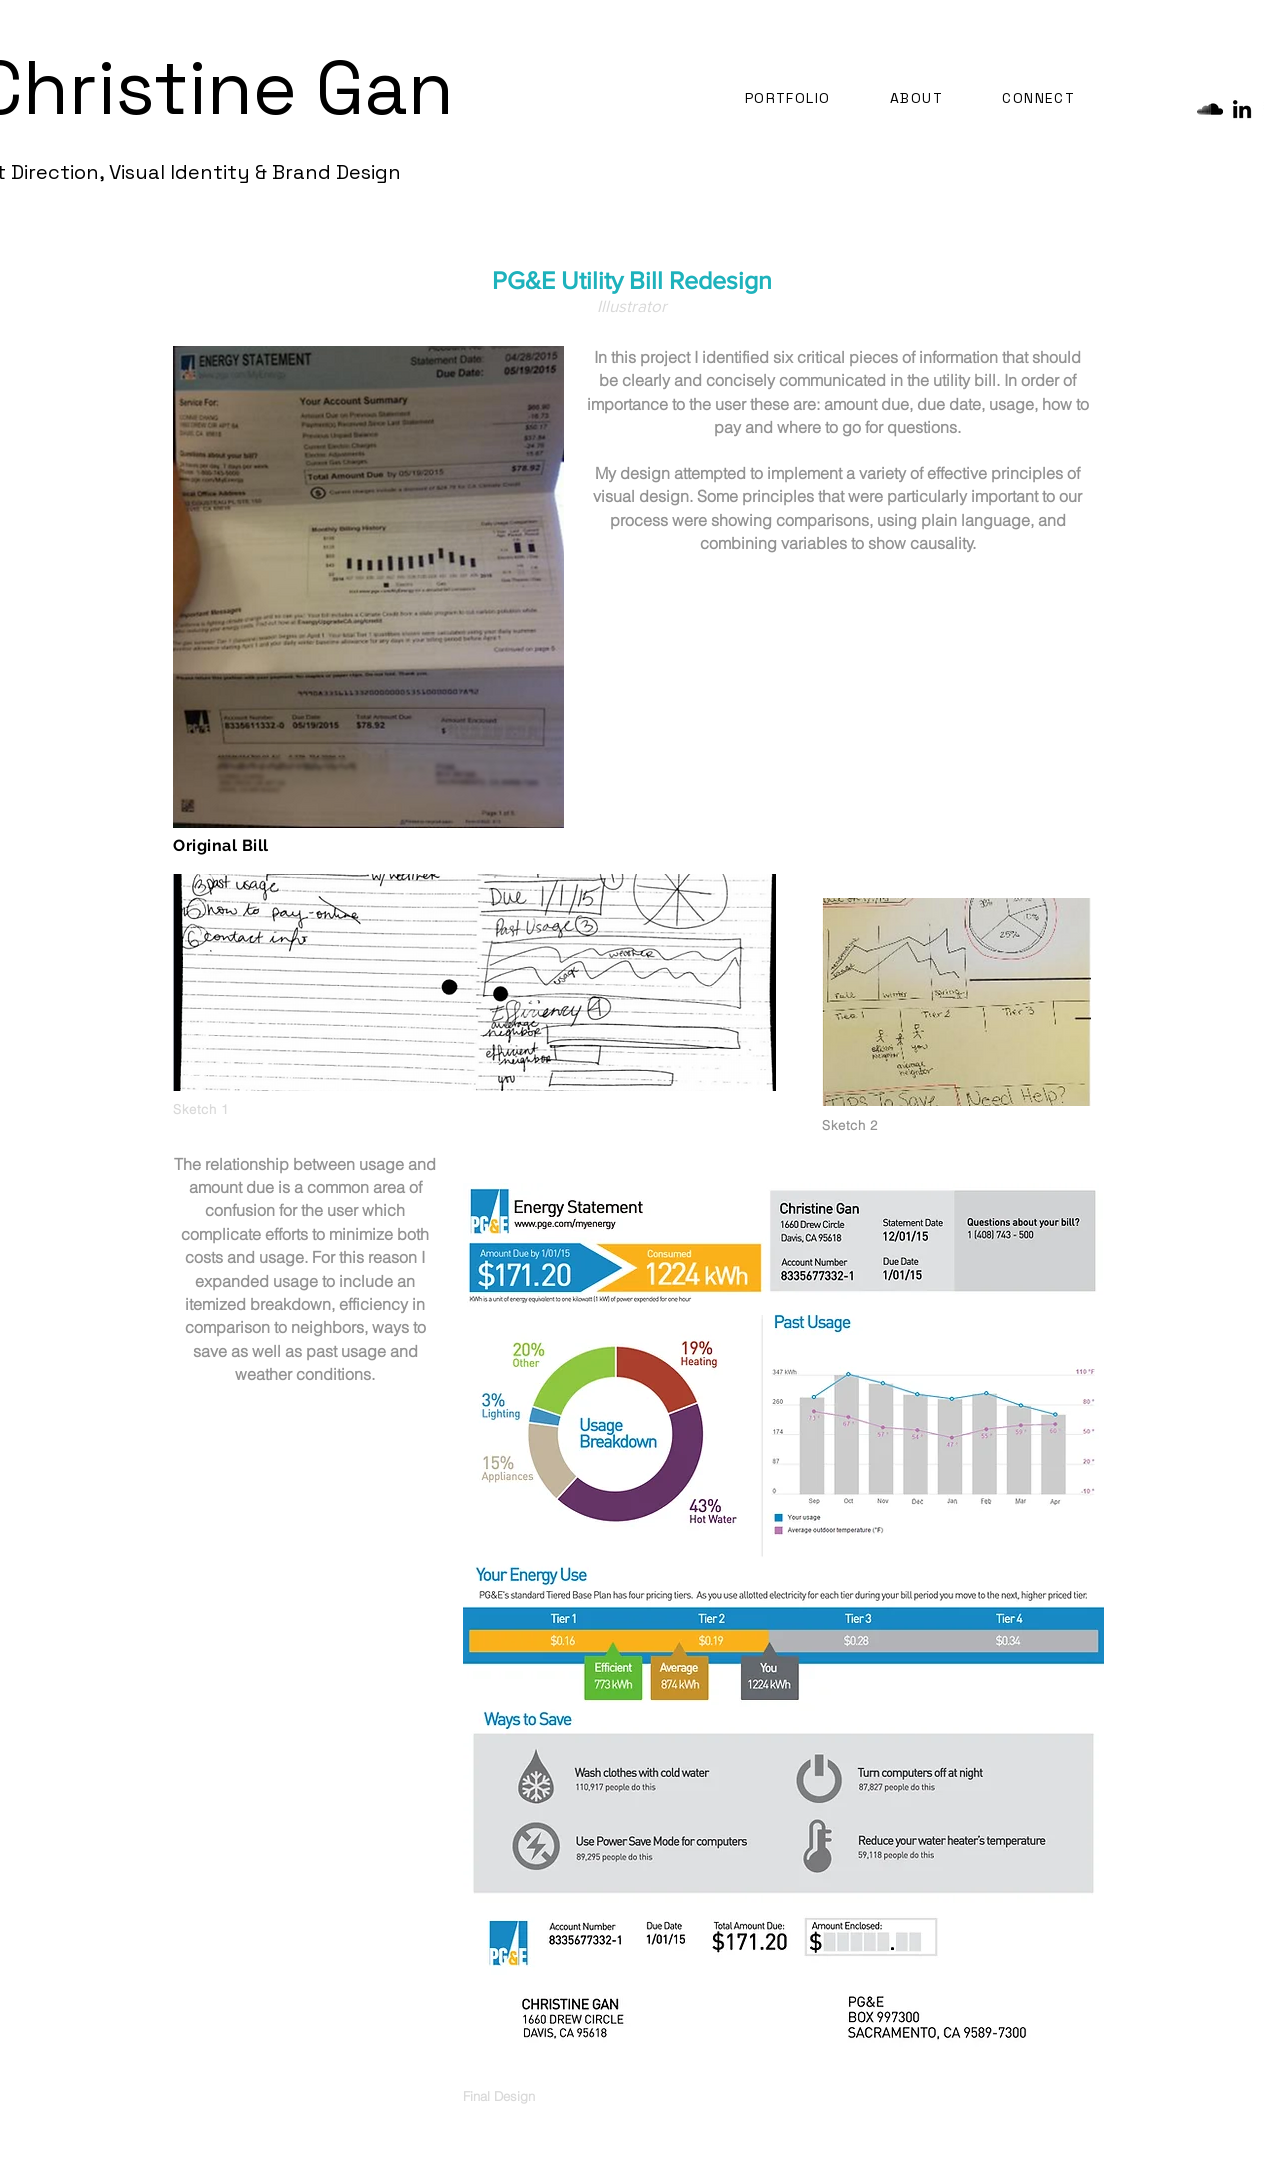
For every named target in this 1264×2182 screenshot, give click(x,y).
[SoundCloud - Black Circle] (1210, 109)
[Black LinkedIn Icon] (1242, 109)
